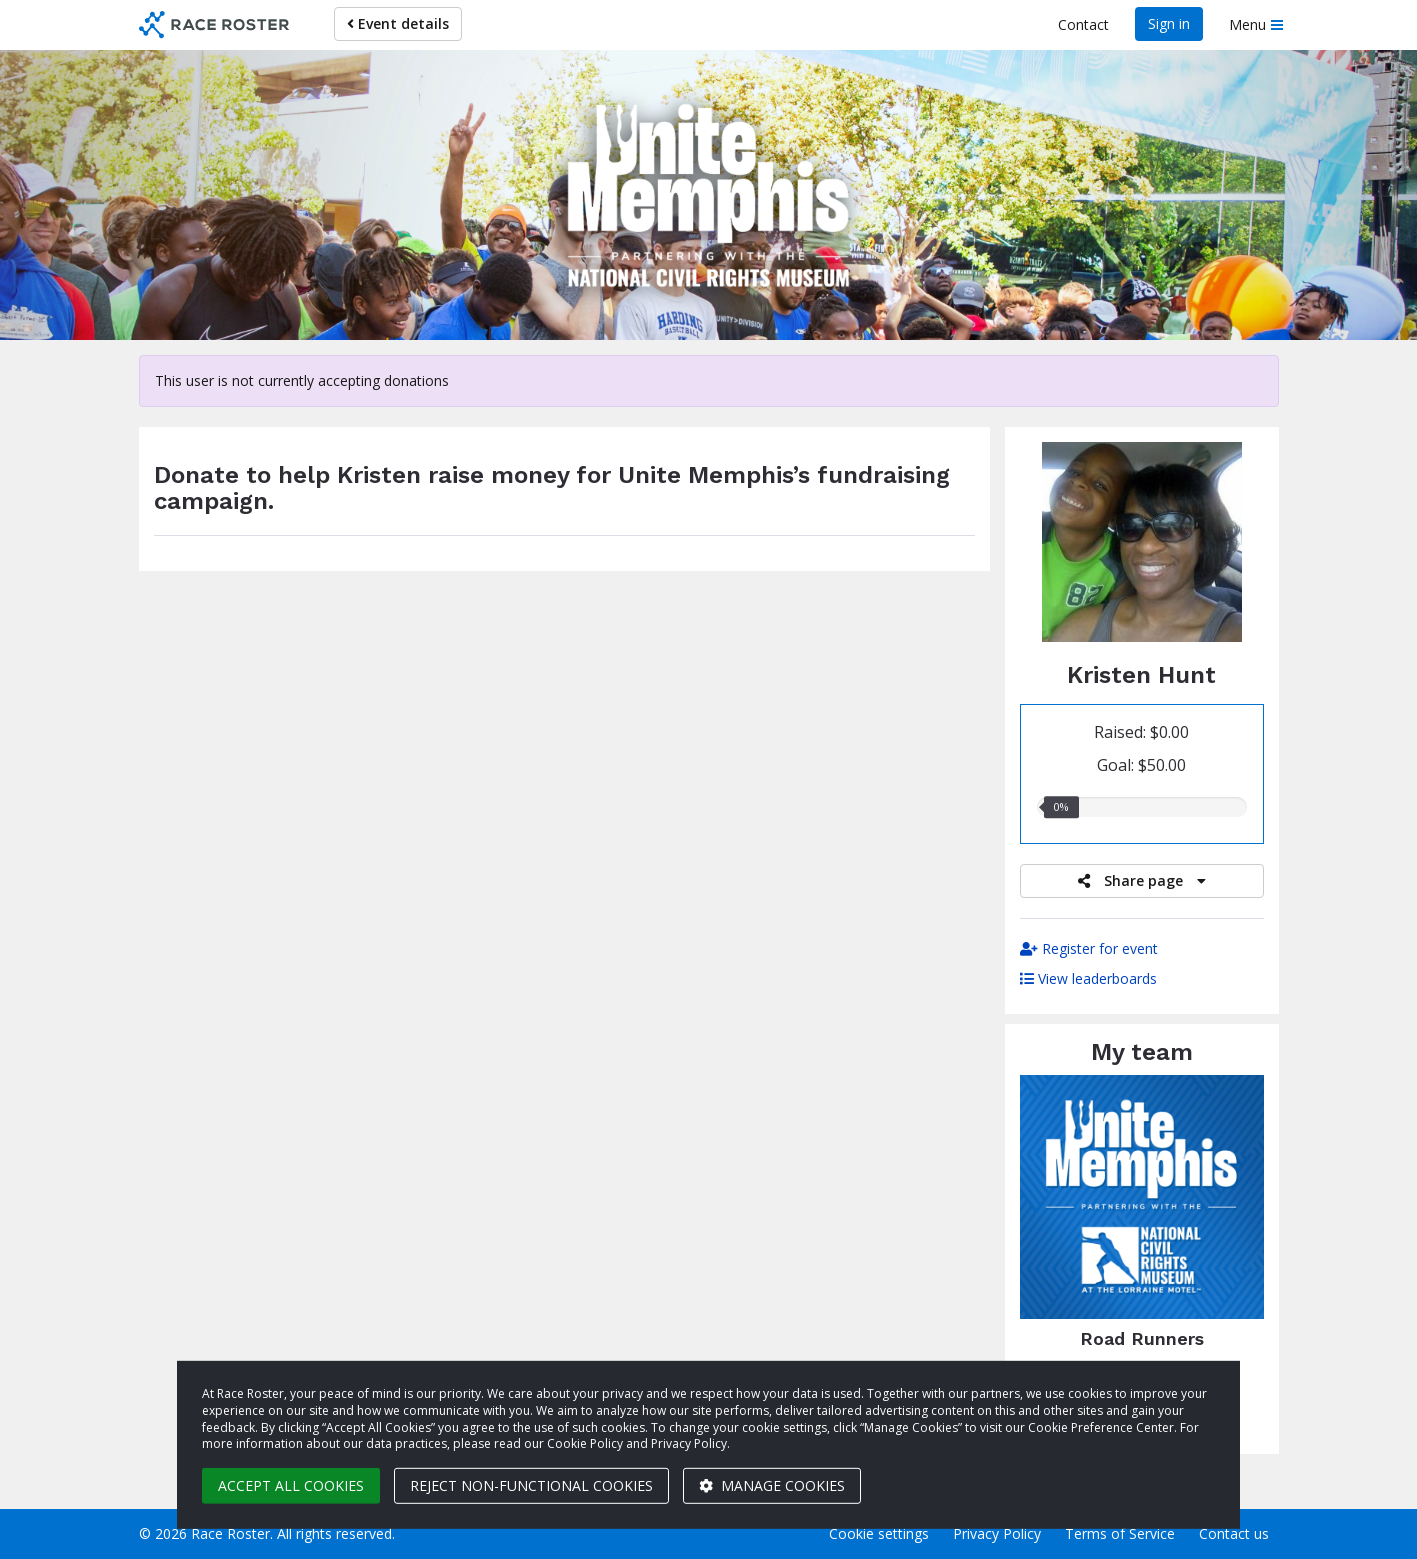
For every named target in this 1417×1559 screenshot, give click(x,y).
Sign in (1169, 23)
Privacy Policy (997, 1533)
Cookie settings (879, 1533)
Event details (398, 23)
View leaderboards (1088, 978)
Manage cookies (772, 1485)
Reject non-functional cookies (531, 1485)
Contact (1083, 24)
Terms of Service (1120, 1533)
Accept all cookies (291, 1485)
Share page (1142, 880)
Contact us (1234, 1533)
